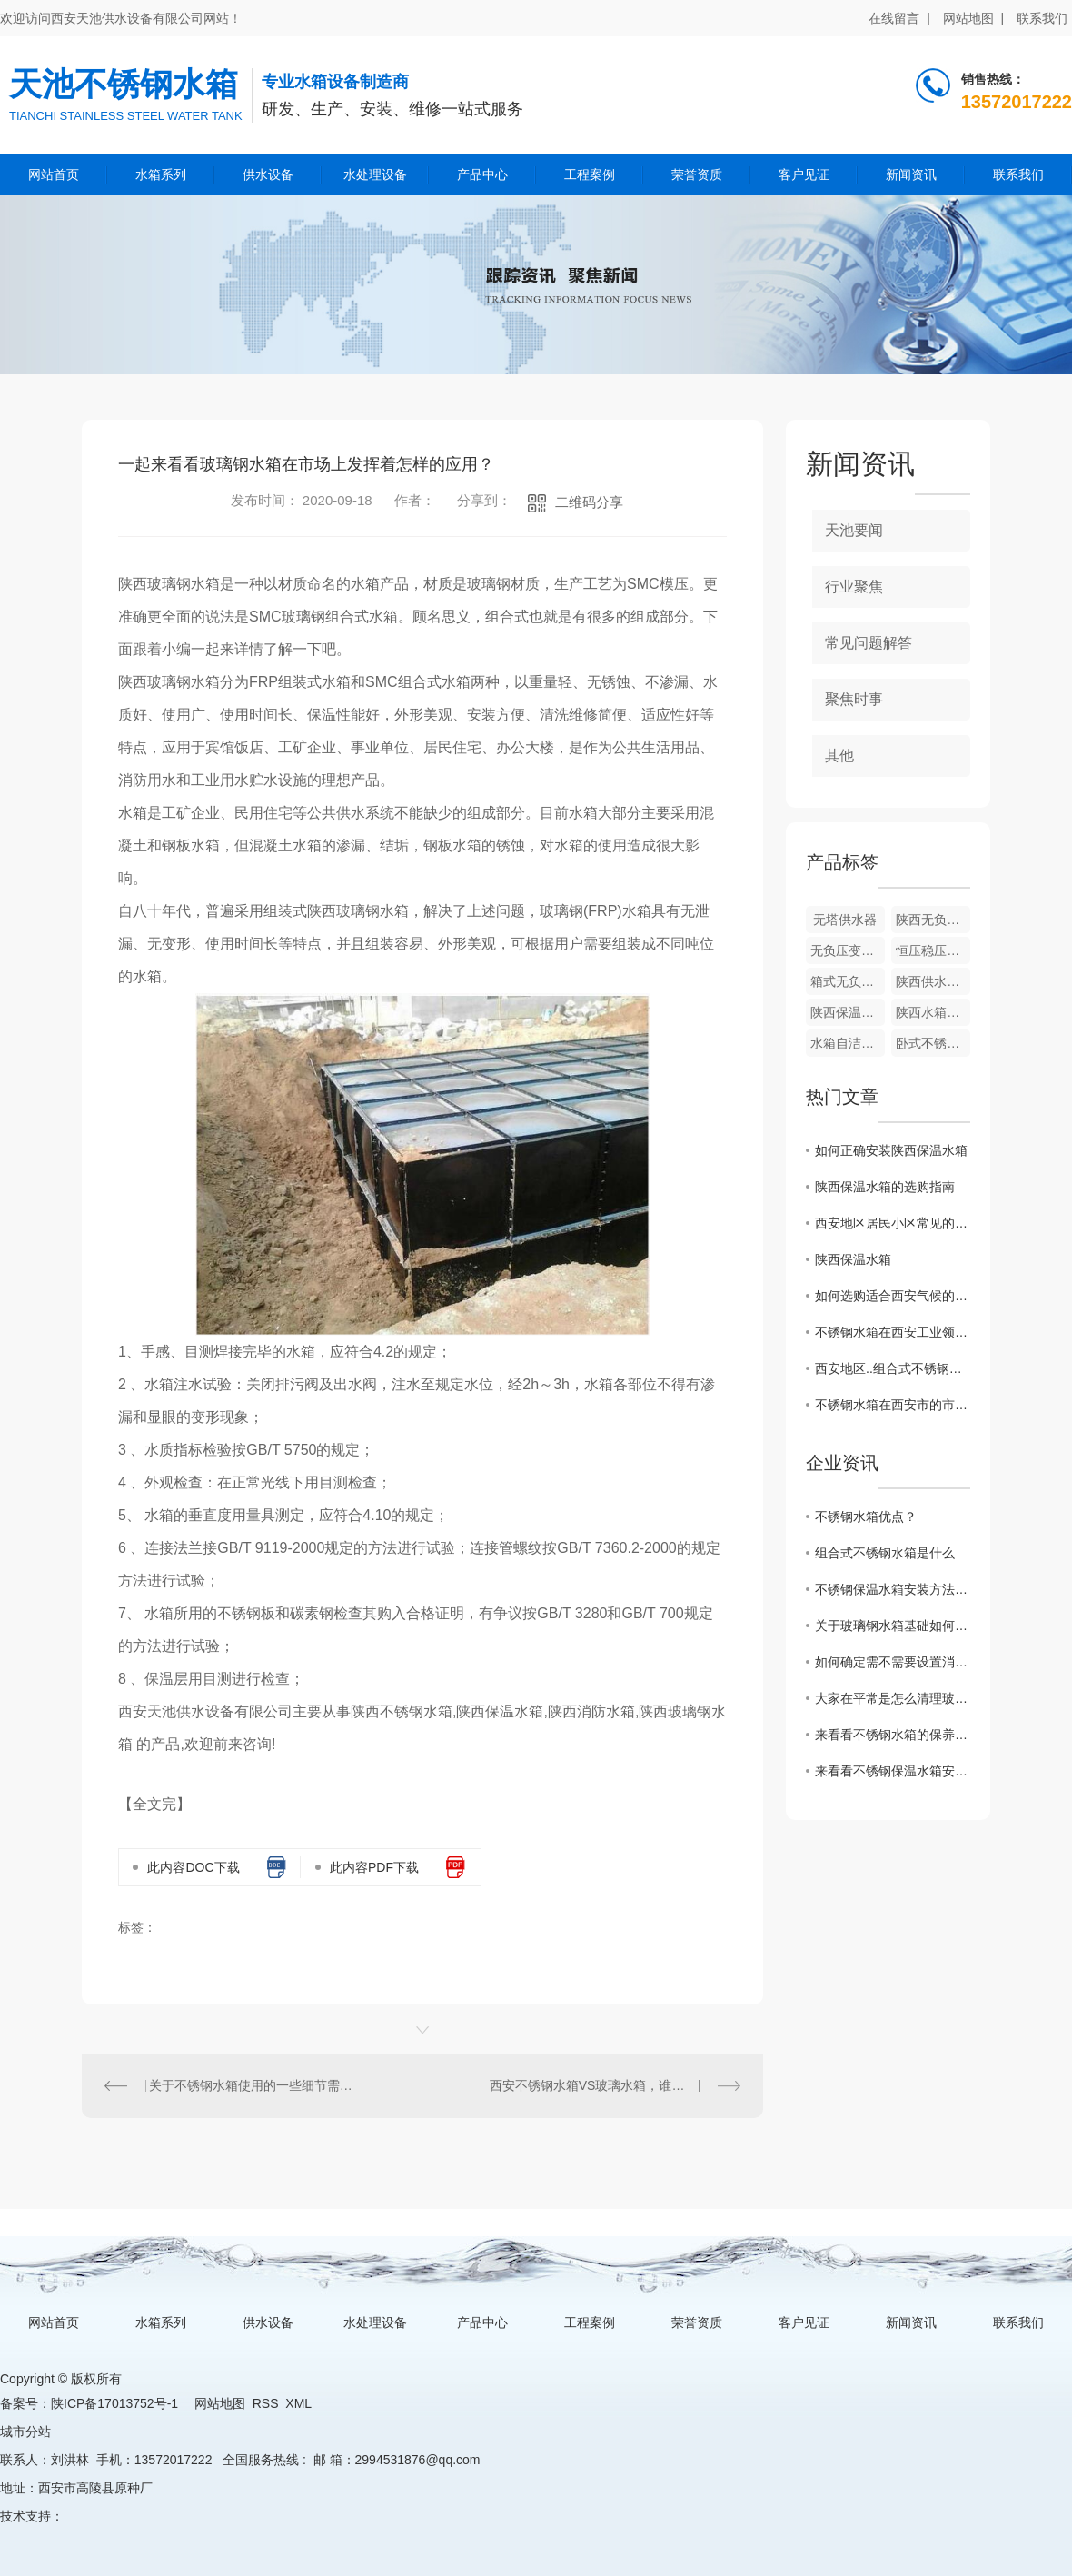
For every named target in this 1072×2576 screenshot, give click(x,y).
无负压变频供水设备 (847, 950)
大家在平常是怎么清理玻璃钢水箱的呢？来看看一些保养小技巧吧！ (892, 1698)
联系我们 (1042, 18)
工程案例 (589, 174)
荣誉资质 (696, 174)
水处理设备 (375, 174)
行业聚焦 (854, 586)
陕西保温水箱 (847, 1012)
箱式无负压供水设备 (847, 981)
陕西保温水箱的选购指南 (885, 1186)
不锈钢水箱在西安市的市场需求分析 (892, 1404)
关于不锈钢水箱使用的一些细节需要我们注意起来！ (252, 2085)
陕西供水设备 (933, 981)
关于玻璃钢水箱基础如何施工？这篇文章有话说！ (892, 1625)
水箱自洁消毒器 (847, 1043)
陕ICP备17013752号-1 (114, 2403)
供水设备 (268, 174)
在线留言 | (899, 18)
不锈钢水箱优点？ (866, 1516)
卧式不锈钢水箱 (933, 1043)
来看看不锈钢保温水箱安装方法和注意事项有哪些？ (892, 1771)
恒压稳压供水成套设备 (933, 950)
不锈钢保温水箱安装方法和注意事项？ (892, 1589)
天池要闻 (854, 530)
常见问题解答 (868, 643)
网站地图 (219, 2403)
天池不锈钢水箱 (123, 84)
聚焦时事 (854, 699)
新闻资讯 (911, 174)
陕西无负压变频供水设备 (933, 919)
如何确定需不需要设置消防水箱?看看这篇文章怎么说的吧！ (892, 1662)
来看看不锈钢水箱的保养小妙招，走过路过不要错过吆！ (892, 1734)
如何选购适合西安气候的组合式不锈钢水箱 (892, 1295)
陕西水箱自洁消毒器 (933, 1012)
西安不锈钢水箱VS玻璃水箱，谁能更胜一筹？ (615, 2085)
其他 (839, 755)
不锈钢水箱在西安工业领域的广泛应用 (892, 1332)
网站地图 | (973, 18)
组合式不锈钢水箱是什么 (885, 1553)
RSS (266, 2403)
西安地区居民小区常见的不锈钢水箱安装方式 (892, 1223)
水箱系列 (160, 174)
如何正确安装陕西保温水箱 (891, 1150)
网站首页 (53, 174)
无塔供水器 (845, 919)
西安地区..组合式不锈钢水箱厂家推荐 (892, 1368)
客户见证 (804, 174)
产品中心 (482, 174)
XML (298, 2403)
